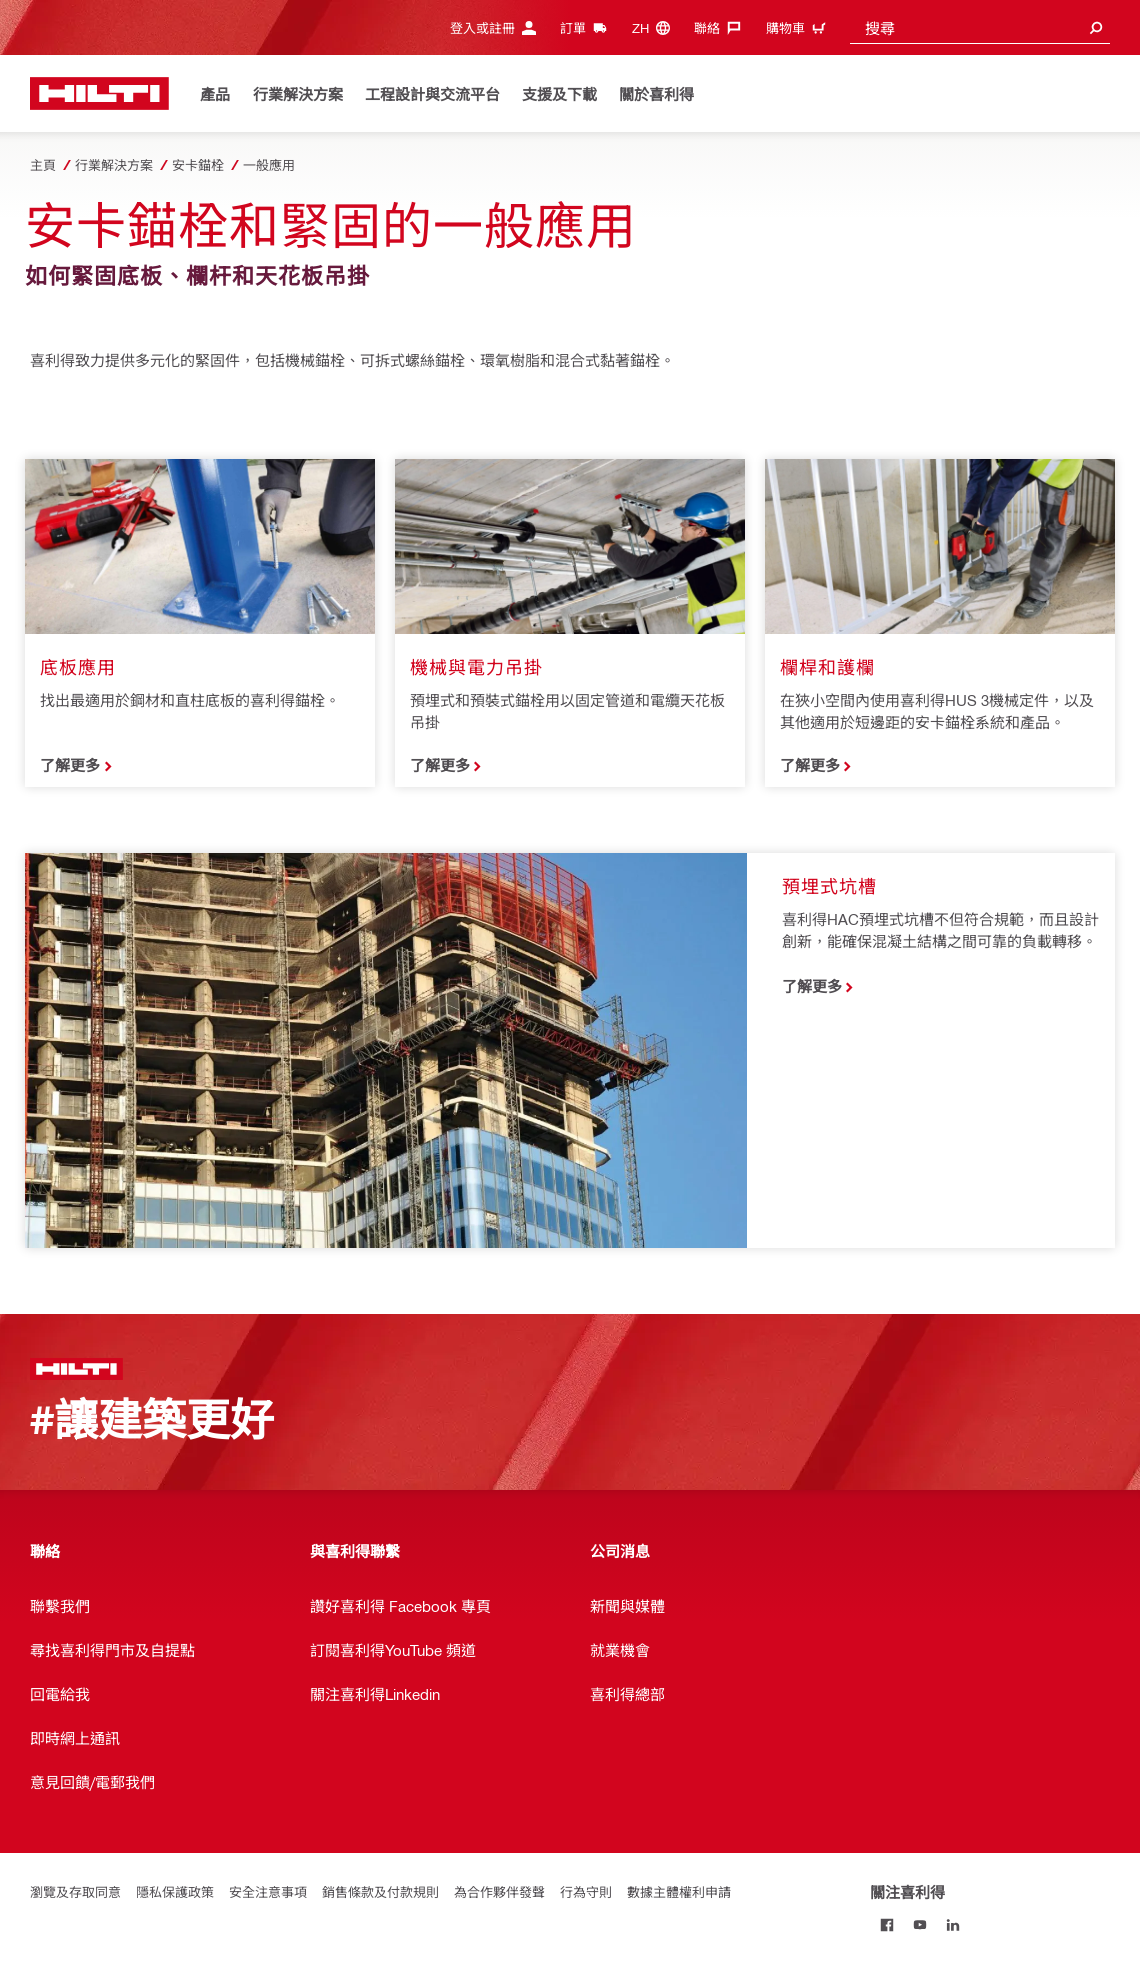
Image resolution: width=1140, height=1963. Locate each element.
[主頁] (99, 93)
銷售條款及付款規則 (380, 1891)
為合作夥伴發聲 (499, 1891)
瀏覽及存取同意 (75, 1891)
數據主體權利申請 (679, 1891)
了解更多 (70, 765)
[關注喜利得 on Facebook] (886, 1924)
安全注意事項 (268, 1891)
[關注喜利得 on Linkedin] (952, 1924)
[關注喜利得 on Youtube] (919, 1924)
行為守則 (586, 1891)
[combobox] (980, 27)
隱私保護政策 (175, 1891)
